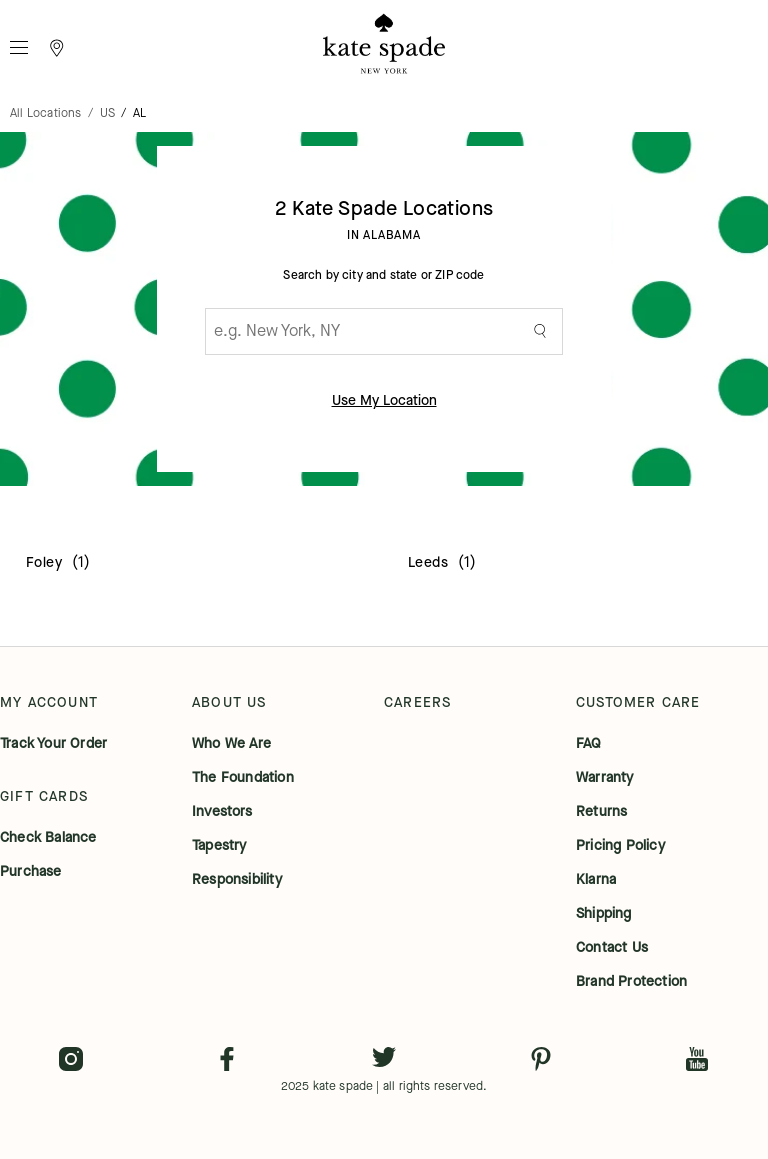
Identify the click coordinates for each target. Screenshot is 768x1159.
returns (601, 812)
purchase (31, 872)
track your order (53, 744)
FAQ (589, 744)
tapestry (219, 846)
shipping (604, 914)
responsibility (237, 880)
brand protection (631, 982)
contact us (612, 948)
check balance (48, 838)
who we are (231, 744)
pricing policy (620, 846)
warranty (605, 778)
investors (222, 812)
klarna (596, 880)
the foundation (243, 778)
